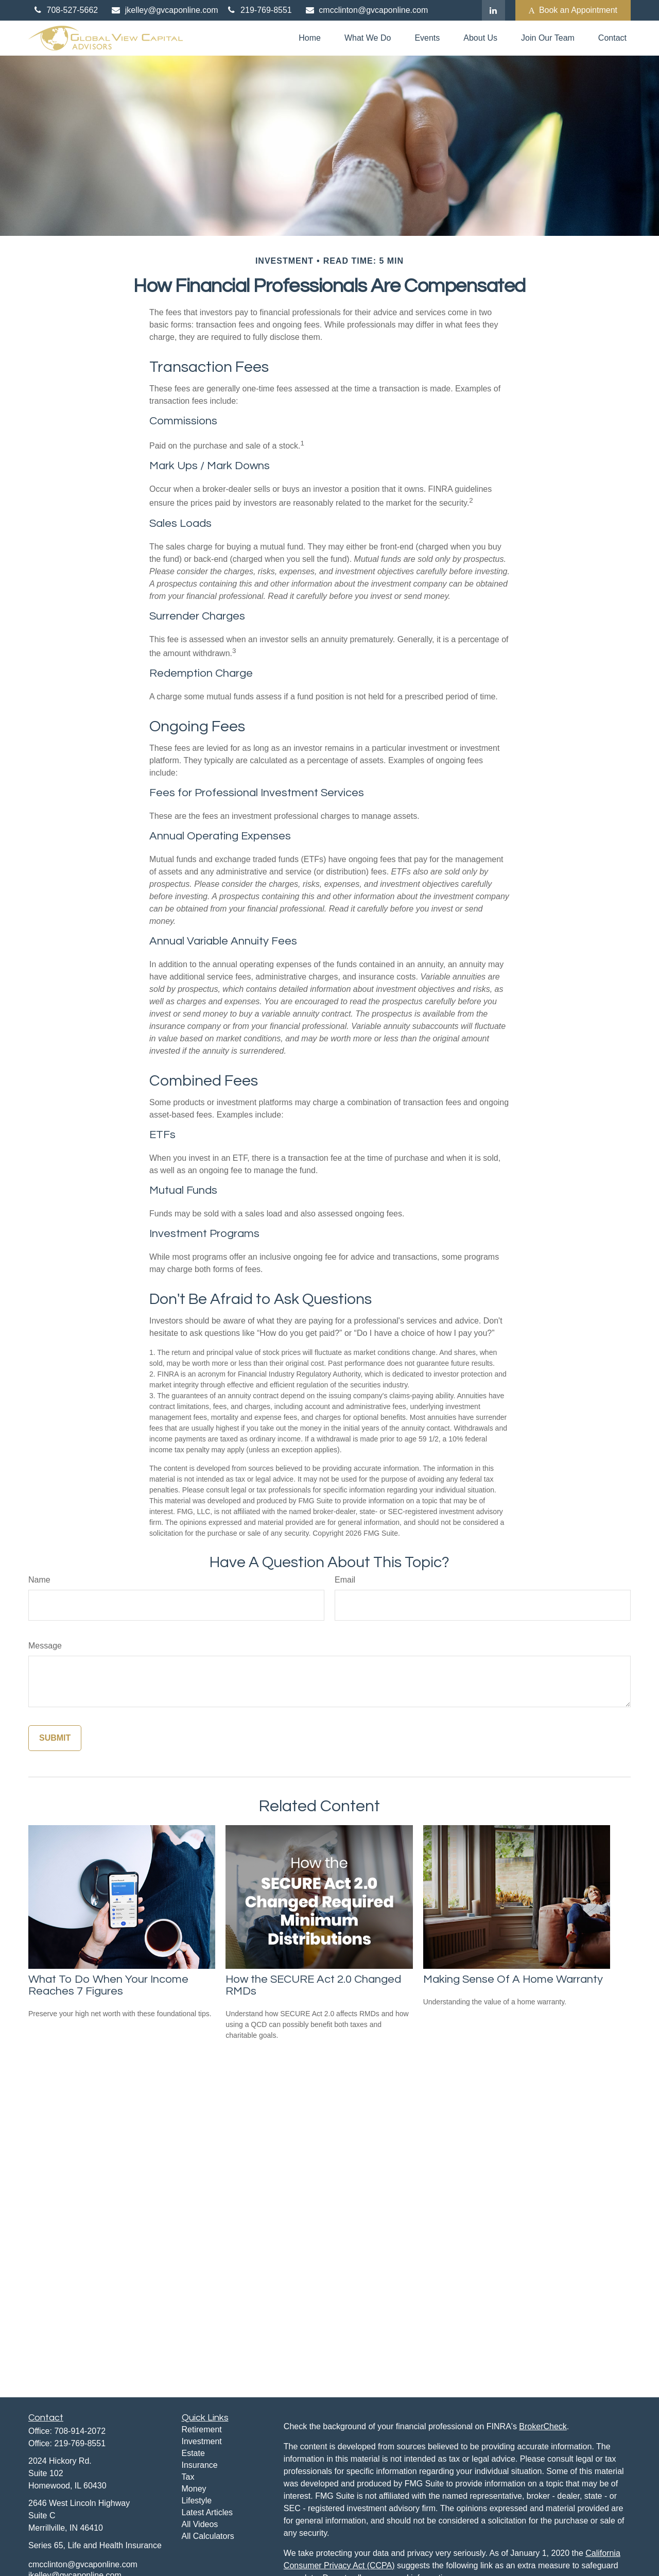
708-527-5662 (65, 10)
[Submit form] (54, 1738)
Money (194, 2488)
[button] (309, 38)
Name (39, 1579)
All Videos (200, 2524)
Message (45, 1645)
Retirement (202, 2429)
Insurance (200, 2465)
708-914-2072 (80, 2431)
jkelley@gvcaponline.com (164, 10)
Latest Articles (207, 2512)
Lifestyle (197, 2500)
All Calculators (208, 2536)
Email (345, 1579)
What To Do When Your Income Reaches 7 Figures (108, 1985)
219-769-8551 (259, 10)
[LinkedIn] (493, 10)
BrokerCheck (542, 2426)
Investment (202, 2441)
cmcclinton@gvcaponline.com (366, 10)
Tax (188, 2476)
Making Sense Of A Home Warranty (513, 1979)
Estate (193, 2453)
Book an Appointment (573, 10)
